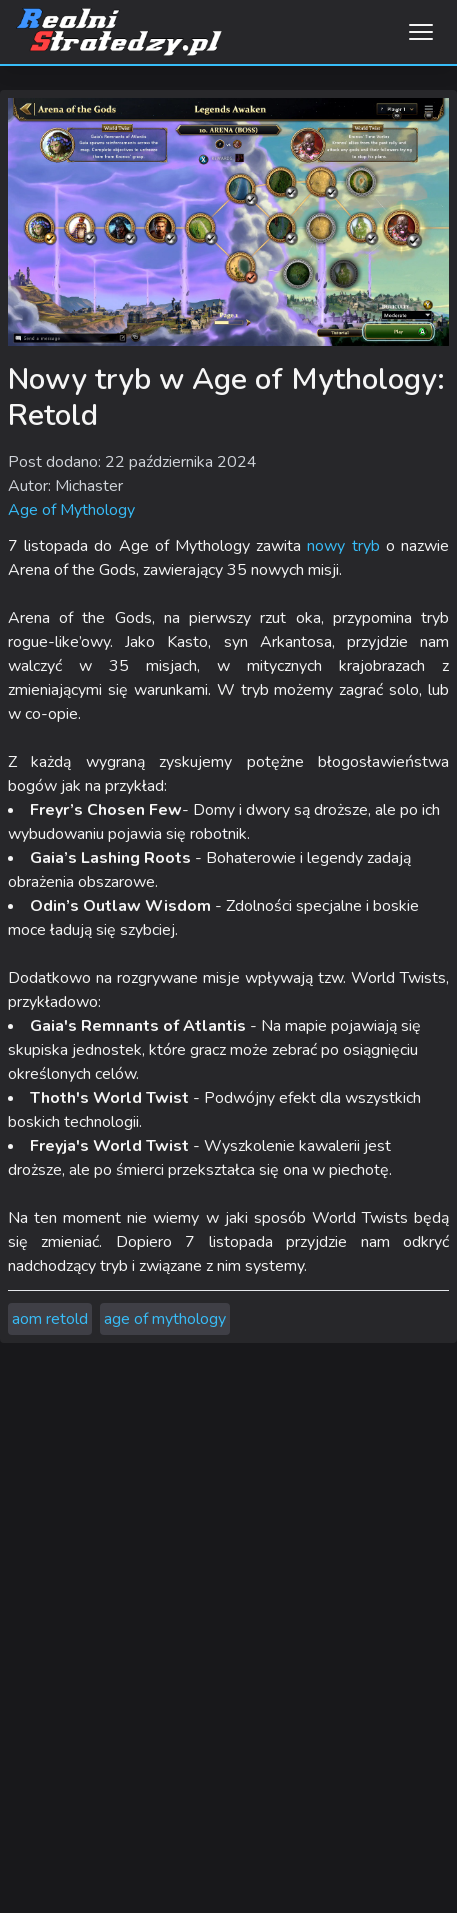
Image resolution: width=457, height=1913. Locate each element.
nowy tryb (343, 546)
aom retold (50, 1319)
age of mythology (165, 1319)
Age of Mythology (71, 510)
